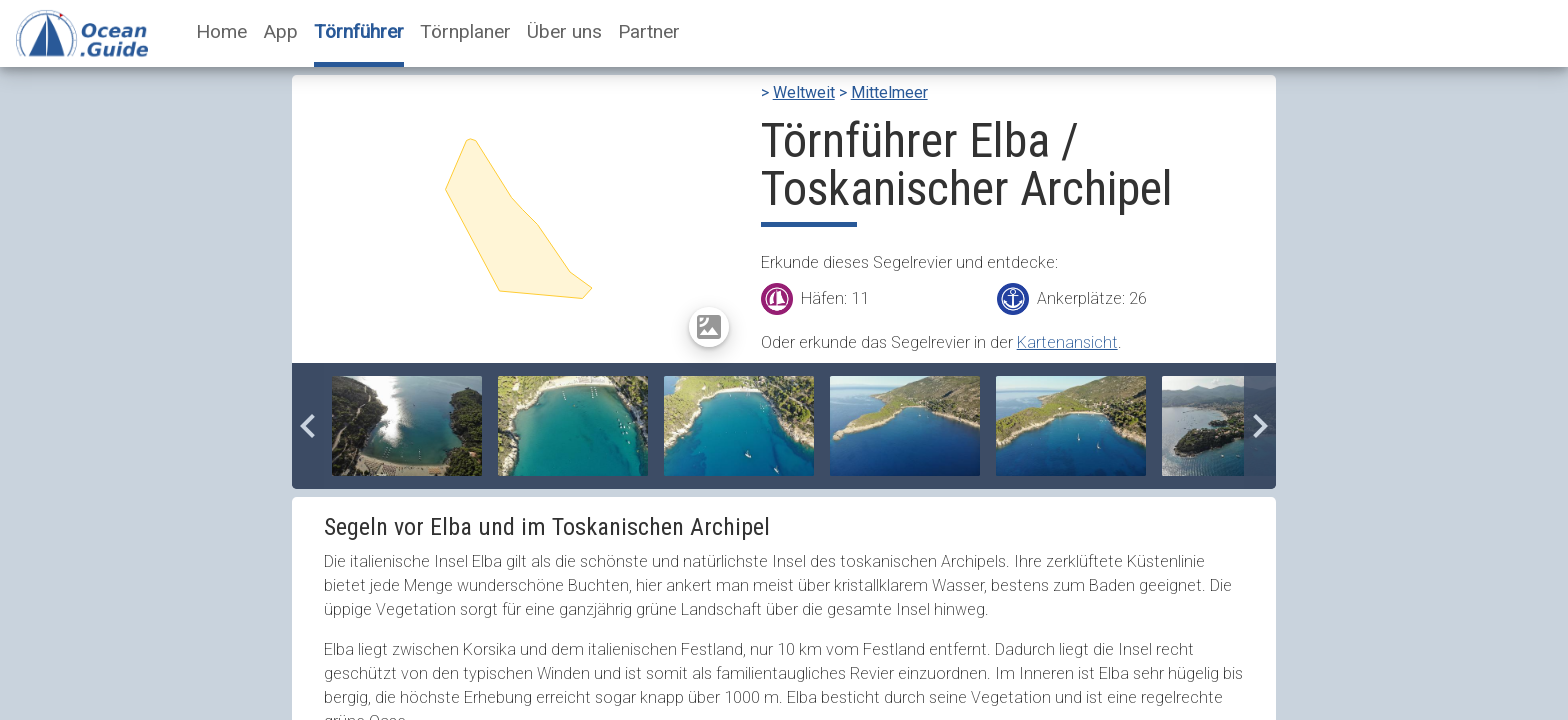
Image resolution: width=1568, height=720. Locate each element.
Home (221, 31)
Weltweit (804, 92)
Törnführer (359, 31)
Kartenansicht (1067, 342)
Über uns (564, 31)
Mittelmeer (889, 92)
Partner (649, 31)
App (280, 31)
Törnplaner (465, 31)
